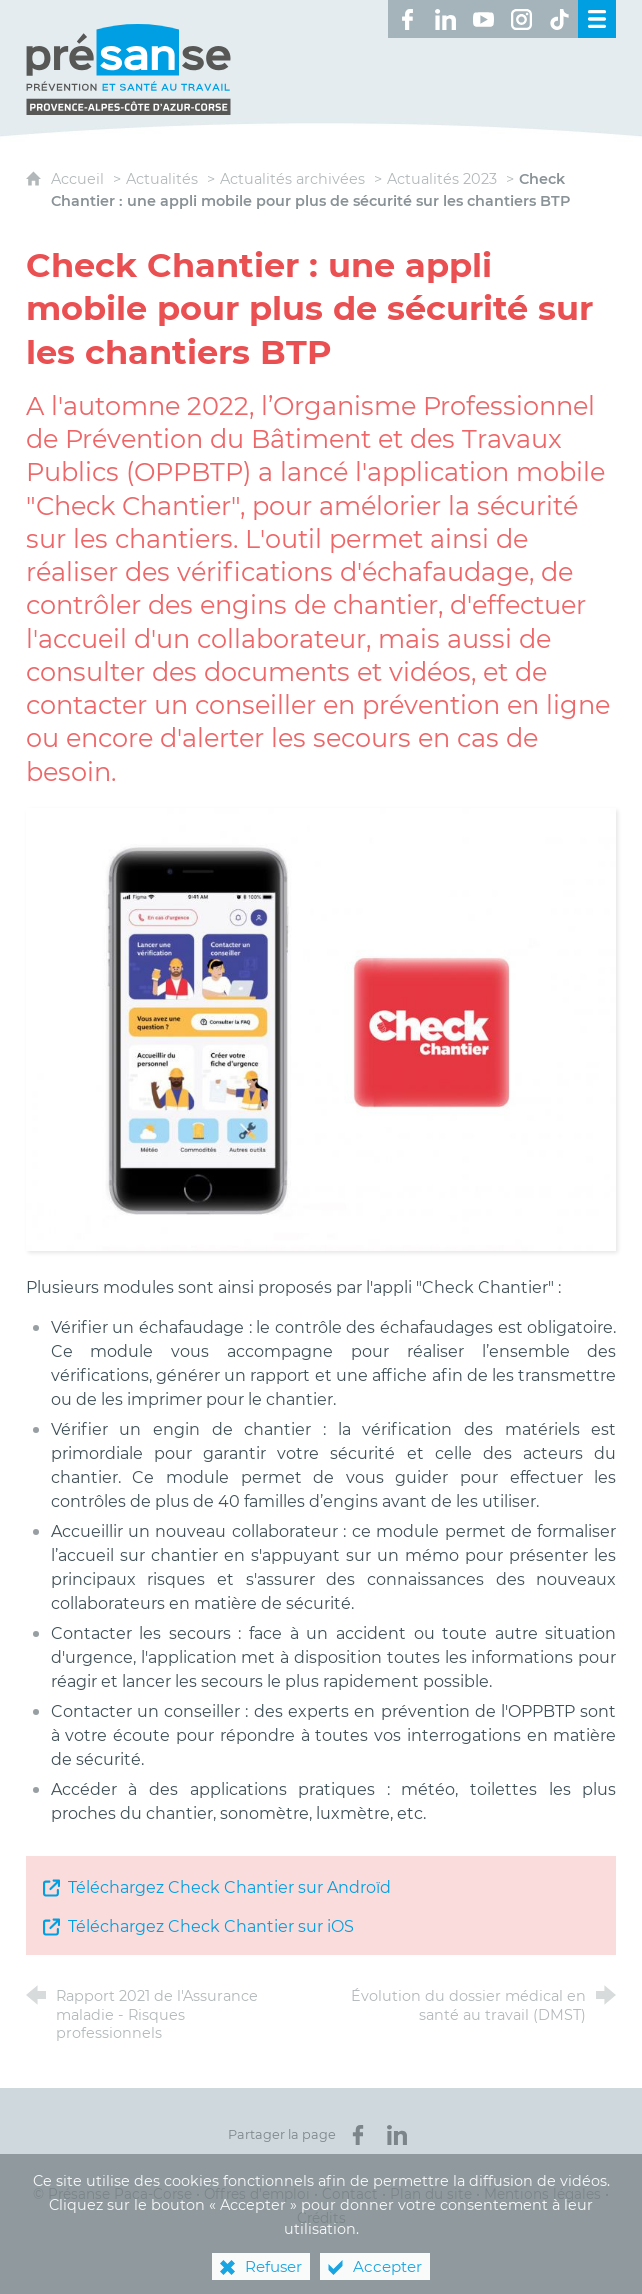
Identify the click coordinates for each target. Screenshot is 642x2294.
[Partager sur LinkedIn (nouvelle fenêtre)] (397, 2135)
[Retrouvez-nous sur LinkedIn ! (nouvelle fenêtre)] (445, 19)
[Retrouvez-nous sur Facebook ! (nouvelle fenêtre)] (407, 19)
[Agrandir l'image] (321, 1028)
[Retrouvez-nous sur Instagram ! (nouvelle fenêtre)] (521, 19)
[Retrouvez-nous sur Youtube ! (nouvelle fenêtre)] (483, 19)
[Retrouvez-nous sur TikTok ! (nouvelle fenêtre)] (559, 19)
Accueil (79, 179)
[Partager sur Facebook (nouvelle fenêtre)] (358, 2135)
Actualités (162, 179)
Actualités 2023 (442, 179)
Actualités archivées (292, 179)
